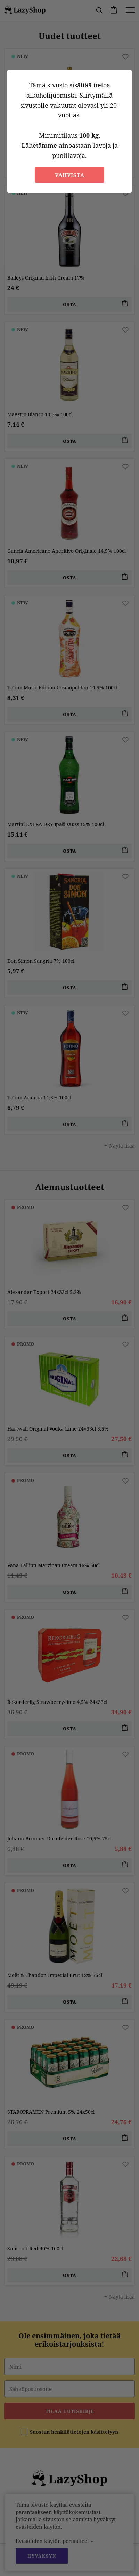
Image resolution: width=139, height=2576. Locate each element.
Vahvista (69, 175)
